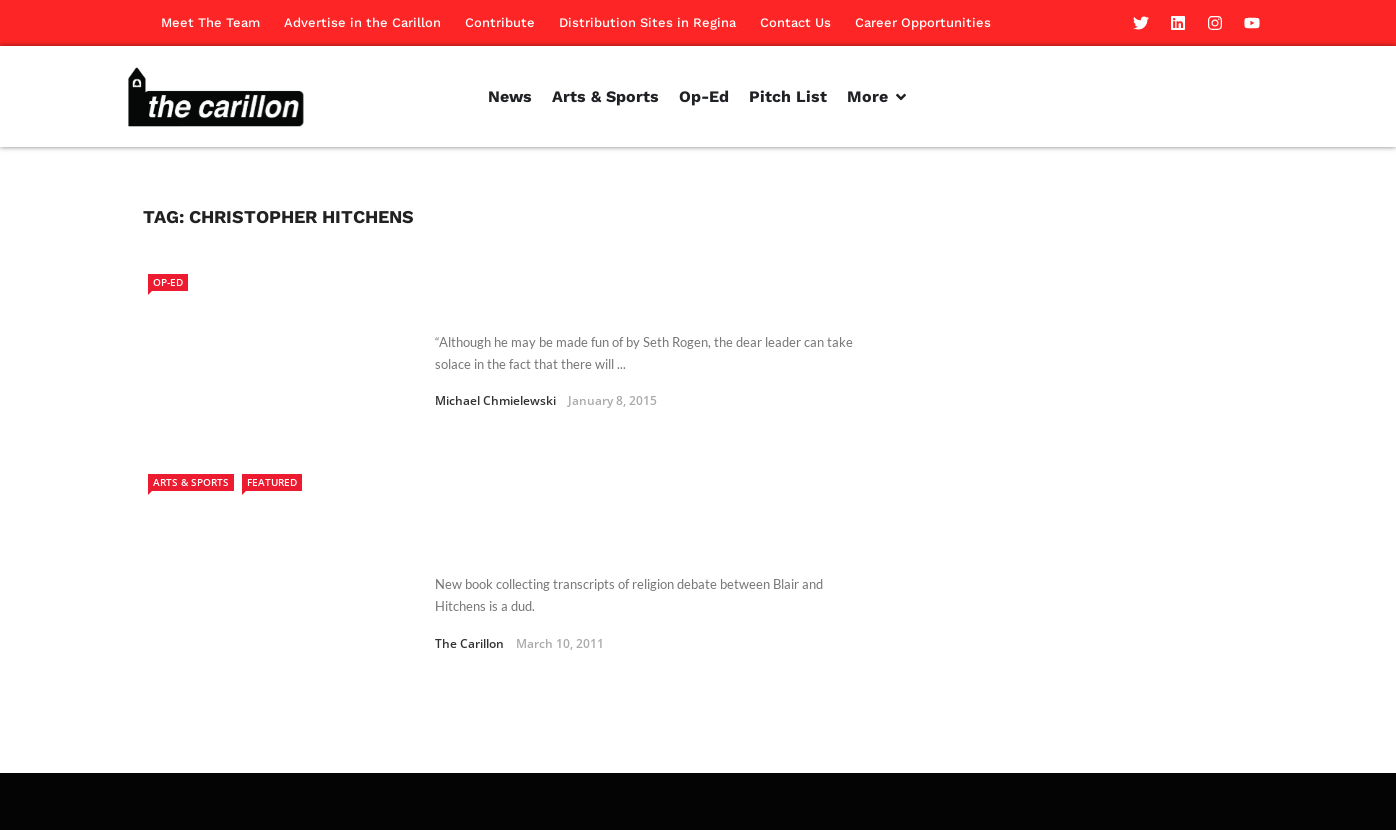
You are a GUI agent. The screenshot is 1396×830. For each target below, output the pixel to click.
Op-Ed (168, 282)
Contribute (500, 22)
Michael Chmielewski (495, 400)
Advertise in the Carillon (362, 22)
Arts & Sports (191, 482)
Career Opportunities (923, 22)
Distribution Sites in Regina (647, 22)
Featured (272, 482)
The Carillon (469, 587)
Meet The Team (210, 22)
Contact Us (795, 22)
